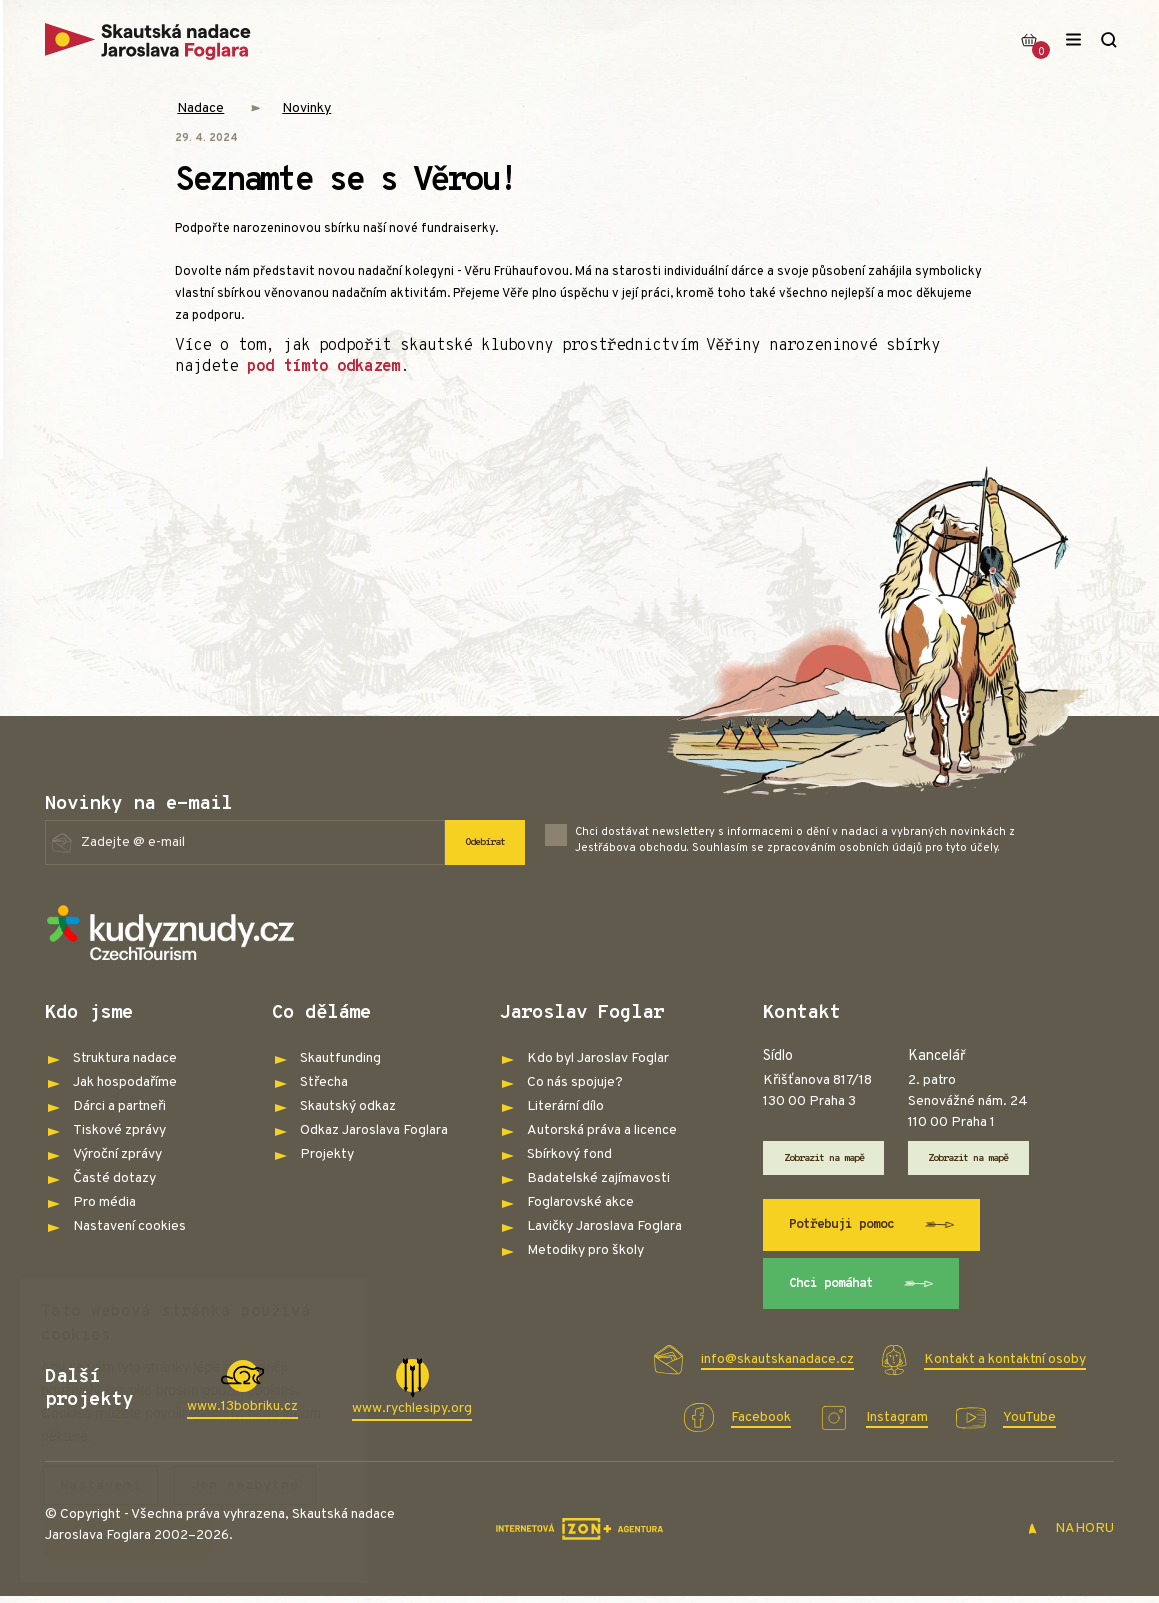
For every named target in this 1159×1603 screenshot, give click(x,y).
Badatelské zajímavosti (598, 1178)
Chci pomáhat (869, 1290)
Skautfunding (340, 1058)
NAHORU (1070, 1536)
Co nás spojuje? (575, 1082)
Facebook (761, 1425)
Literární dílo (565, 1106)
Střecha (324, 1082)
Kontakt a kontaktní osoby (1005, 1367)
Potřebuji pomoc (881, 1228)
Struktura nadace (125, 1058)
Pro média (104, 1202)
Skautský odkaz (348, 1106)
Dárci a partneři (119, 1106)
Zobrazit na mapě (834, 1159)
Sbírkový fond (569, 1154)
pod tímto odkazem (323, 367)
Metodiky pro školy (585, 1250)
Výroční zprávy (117, 1154)
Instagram (897, 1425)
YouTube (1029, 1425)
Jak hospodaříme (125, 1082)
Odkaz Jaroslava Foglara (374, 1130)
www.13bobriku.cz (242, 1414)
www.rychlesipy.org (412, 1416)
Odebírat (479, 842)
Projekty (327, 1154)
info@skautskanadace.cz (777, 1367)
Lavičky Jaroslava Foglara (604, 1226)
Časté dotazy (114, 1178)
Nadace (200, 108)
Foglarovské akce (580, 1202)
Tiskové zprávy (119, 1130)
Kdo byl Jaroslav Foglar (598, 1058)
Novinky (306, 108)
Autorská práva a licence (602, 1130)
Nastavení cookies (129, 1226)
